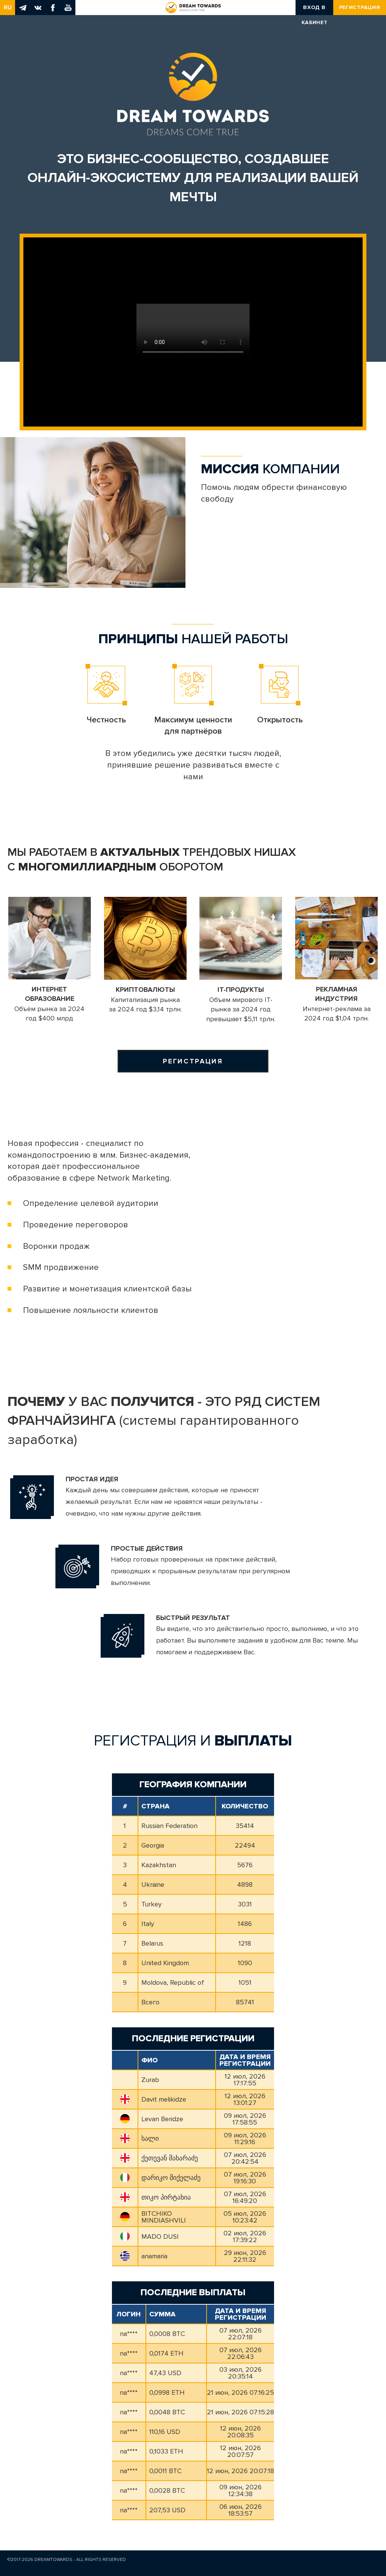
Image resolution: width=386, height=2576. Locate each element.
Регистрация (359, 7)
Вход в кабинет (315, 9)
